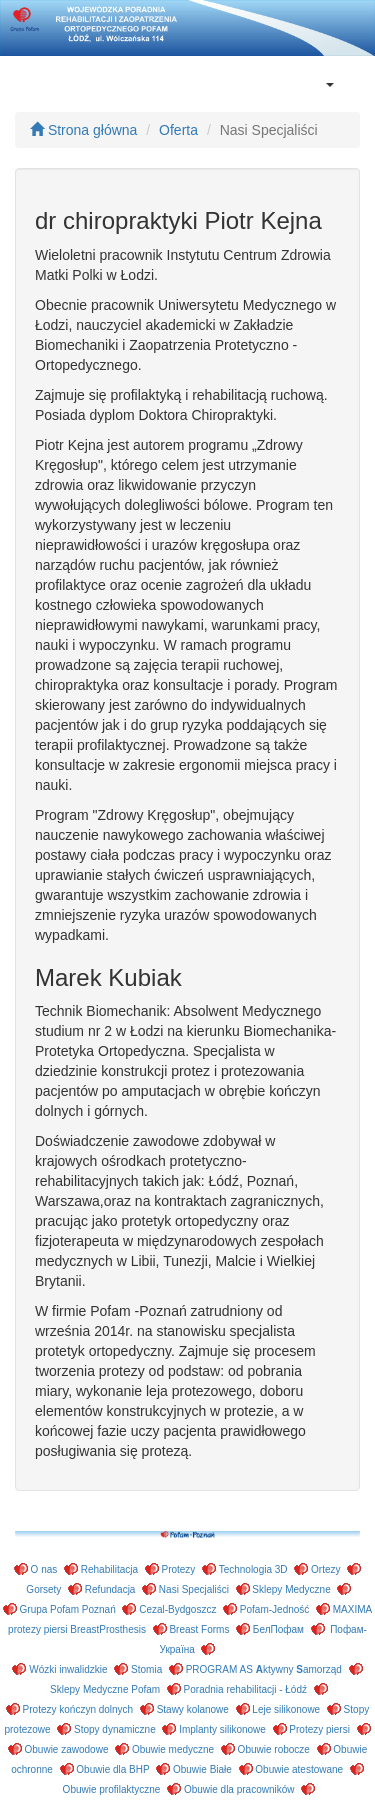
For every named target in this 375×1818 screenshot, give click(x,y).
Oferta (178, 130)
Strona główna (83, 130)
